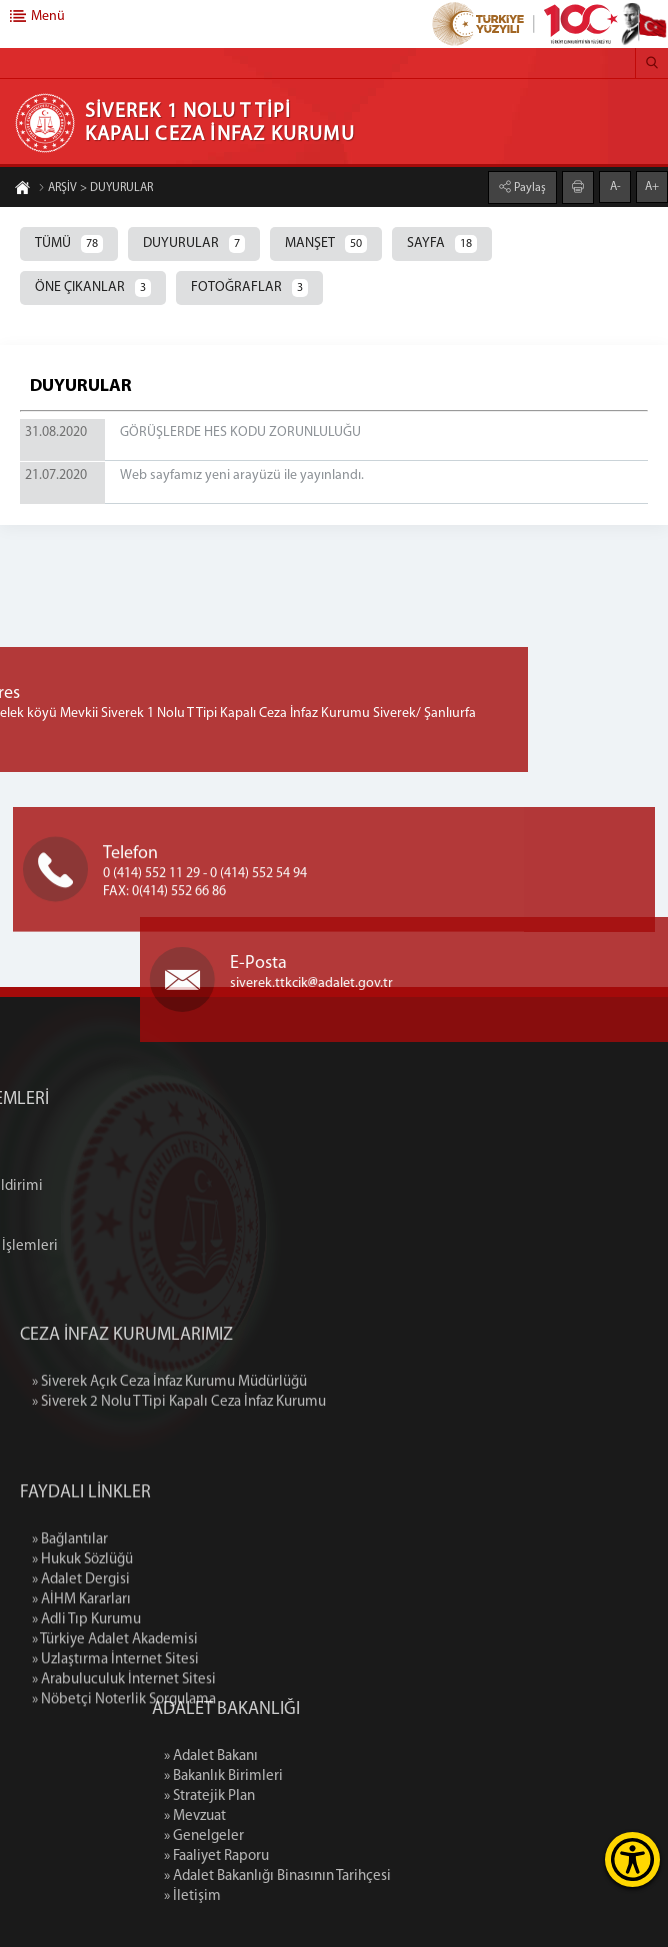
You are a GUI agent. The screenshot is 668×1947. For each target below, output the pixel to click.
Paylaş (528, 187)
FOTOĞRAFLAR (249, 288)
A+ (652, 186)
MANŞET (326, 244)
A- (615, 186)
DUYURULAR (194, 244)
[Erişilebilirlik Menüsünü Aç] (632, 1859)
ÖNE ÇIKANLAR (93, 288)
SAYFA (442, 244)
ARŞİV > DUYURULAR (95, 189)
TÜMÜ (69, 244)
